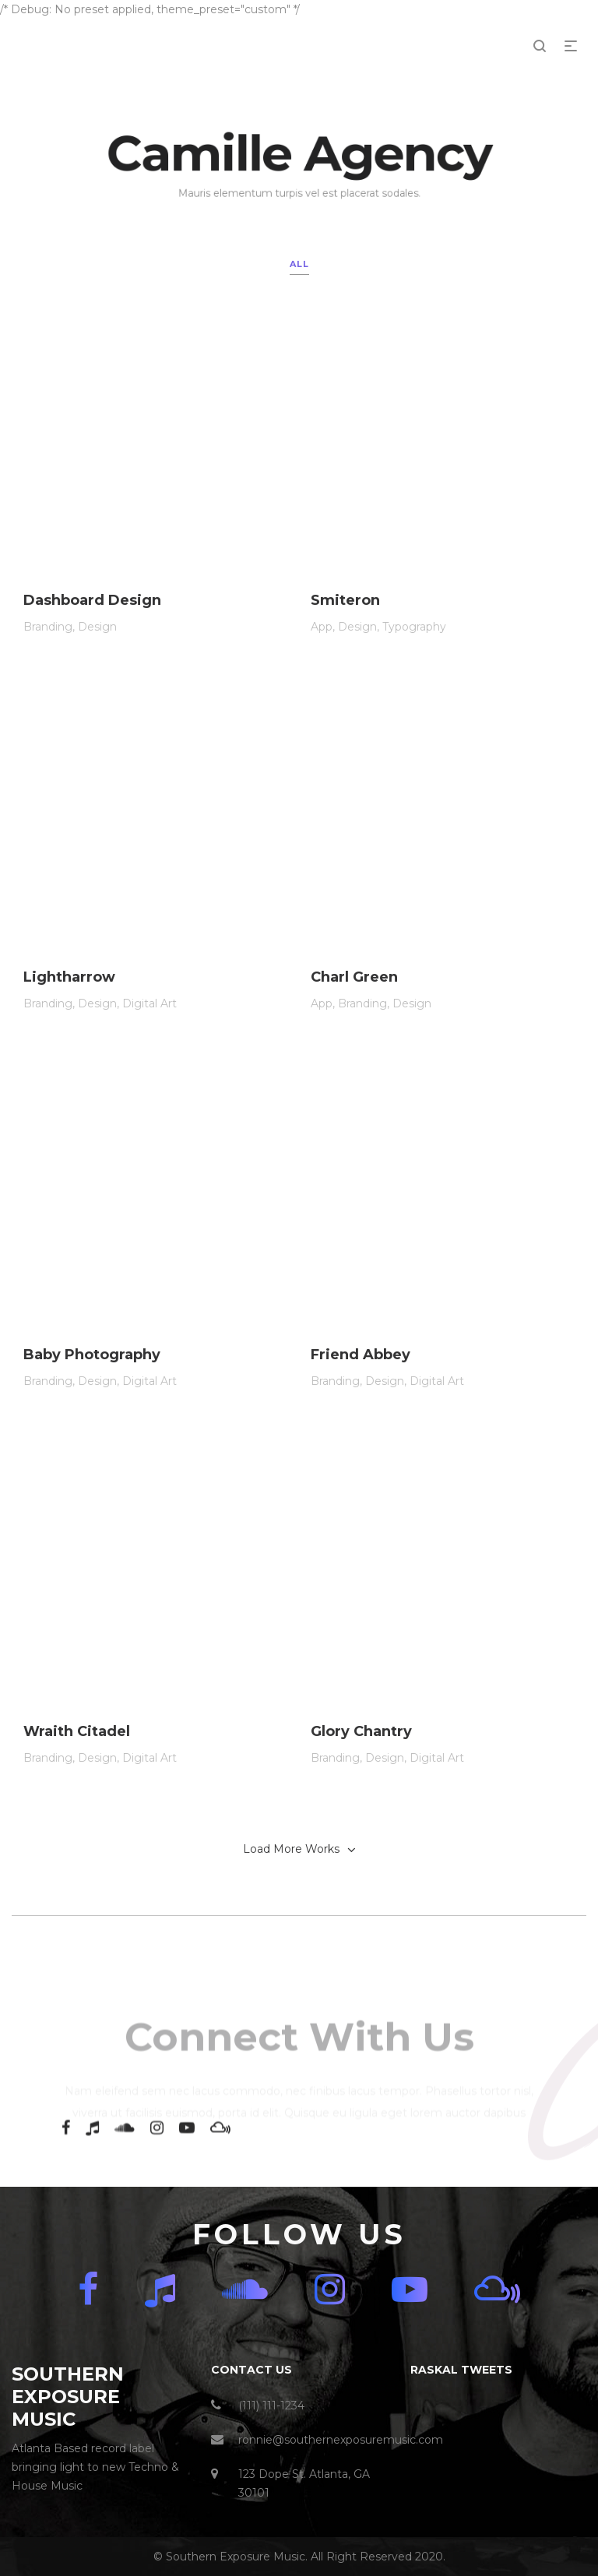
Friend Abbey (360, 1399)
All (299, 263)
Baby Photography (91, 1388)
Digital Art (149, 1017)
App (321, 634)
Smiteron (345, 608)
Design (97, 630)
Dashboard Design (92, 604)
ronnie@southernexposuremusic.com (340, 2440)
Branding (47, 630)
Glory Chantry (361, 1801)
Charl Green (354, 999)
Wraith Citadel (76, 1788)
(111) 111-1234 (271, 2406)
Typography (414, 634)
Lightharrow (69, 991)
